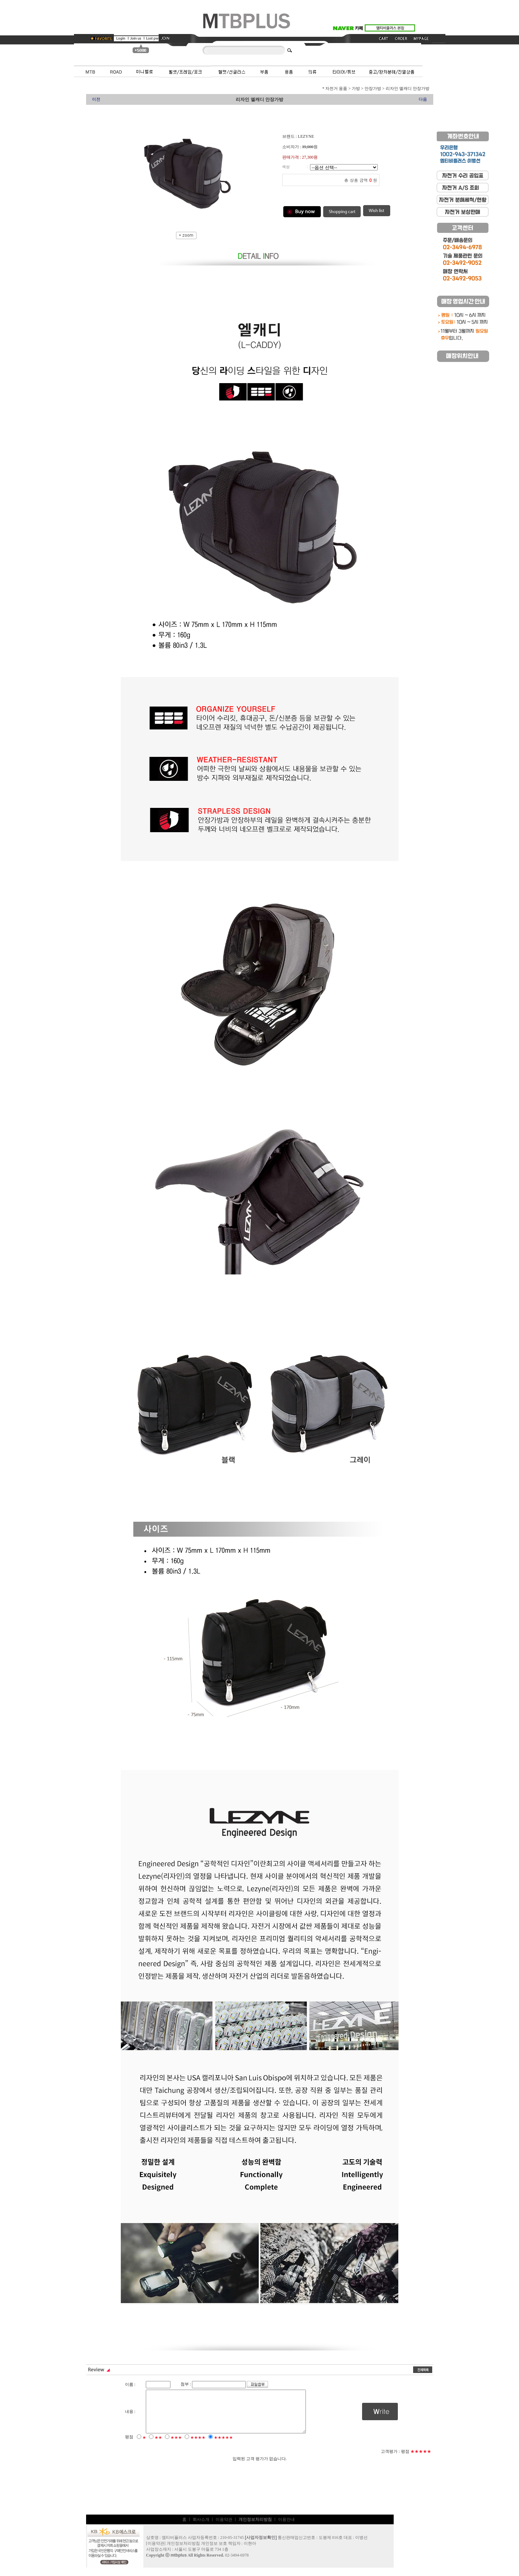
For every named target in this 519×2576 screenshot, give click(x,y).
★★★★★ (223, 2445)
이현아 (250, 2551)
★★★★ (198, 2445)
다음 (423, 99)
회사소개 (201, 2527)
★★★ (176, 2445)
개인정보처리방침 (183, 2551)
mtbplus (178, 2563)
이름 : (130, 2384)
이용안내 (286, 2527)
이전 (96, 99)
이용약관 (224, 2527)
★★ (158, 2445)
